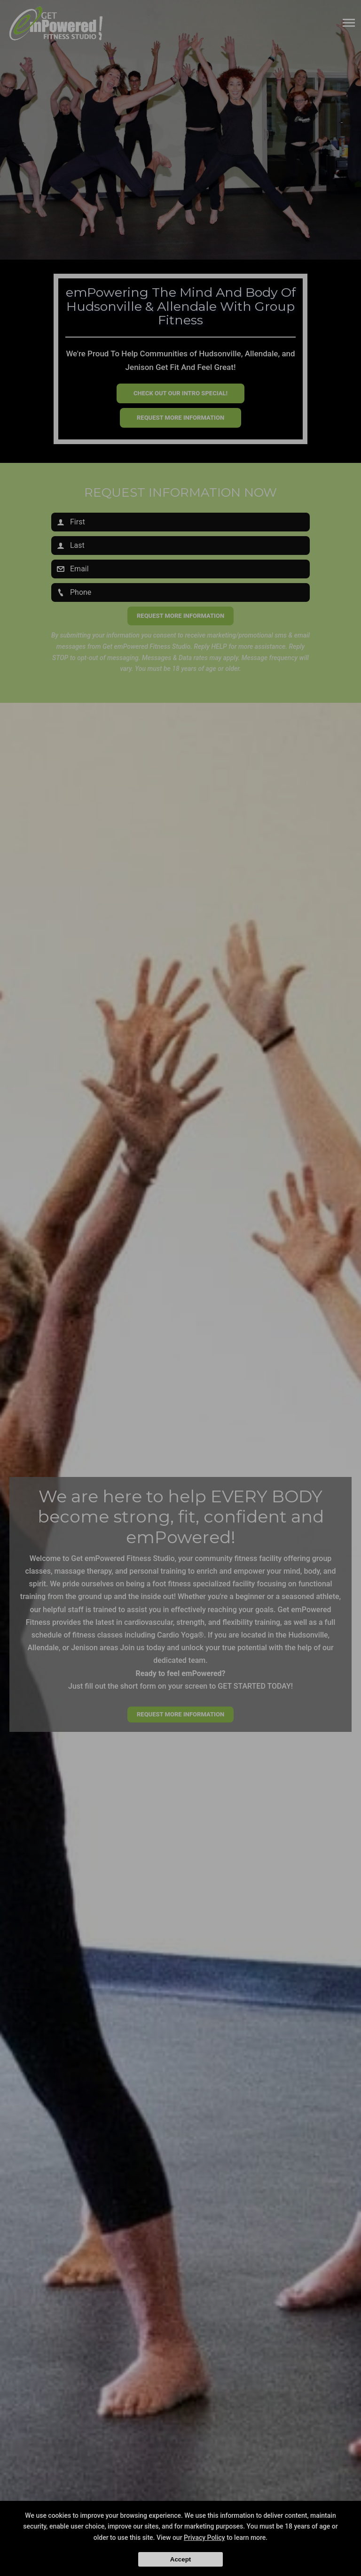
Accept (180, 2559)
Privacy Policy (204, 2537)
